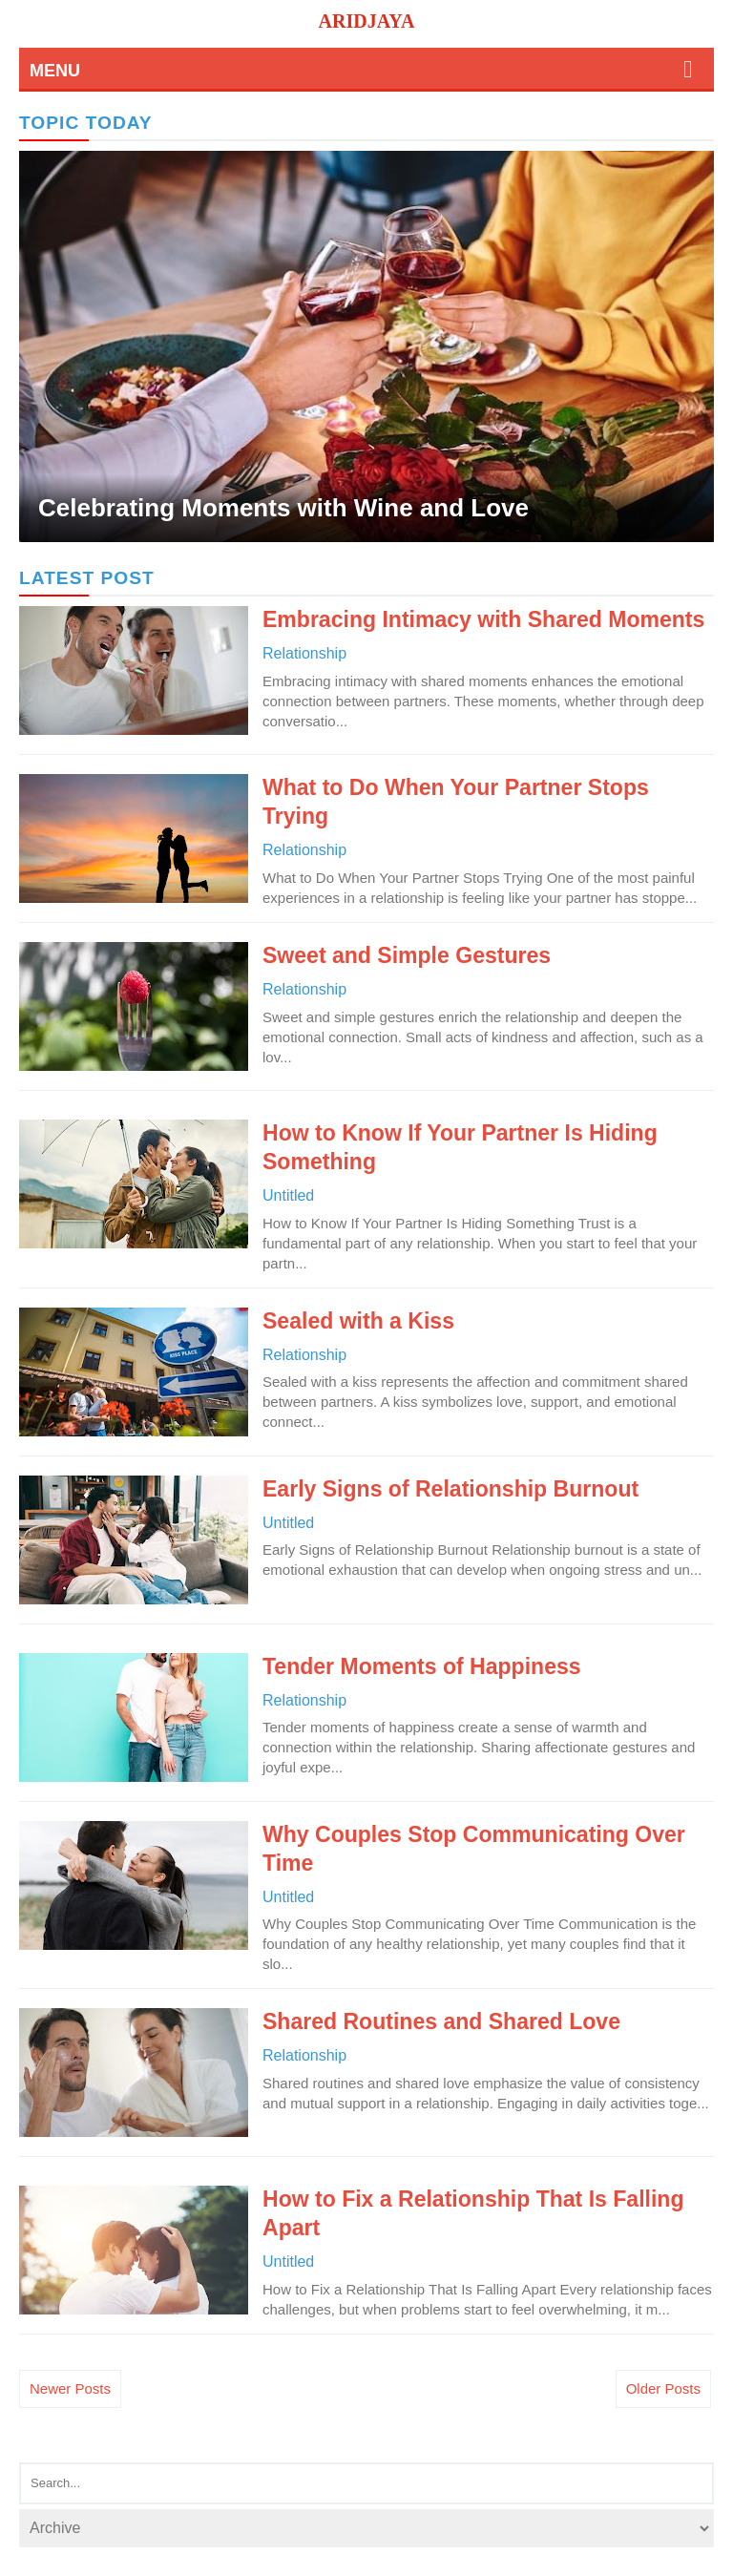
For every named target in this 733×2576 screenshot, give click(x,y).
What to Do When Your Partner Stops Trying (455, 801)
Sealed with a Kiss (358, 1321)
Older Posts (663, 2388)
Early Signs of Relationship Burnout (450, 1488)
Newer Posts (70, 2388)
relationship (304, 653)
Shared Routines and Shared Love (441, 2021)
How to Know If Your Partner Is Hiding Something (460, 1147)
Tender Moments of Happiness (421, 1666)
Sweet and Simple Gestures (406, 955)
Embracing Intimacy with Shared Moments (483, 619)
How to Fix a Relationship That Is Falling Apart (472, 2213)
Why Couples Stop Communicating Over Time (473, 1848)
